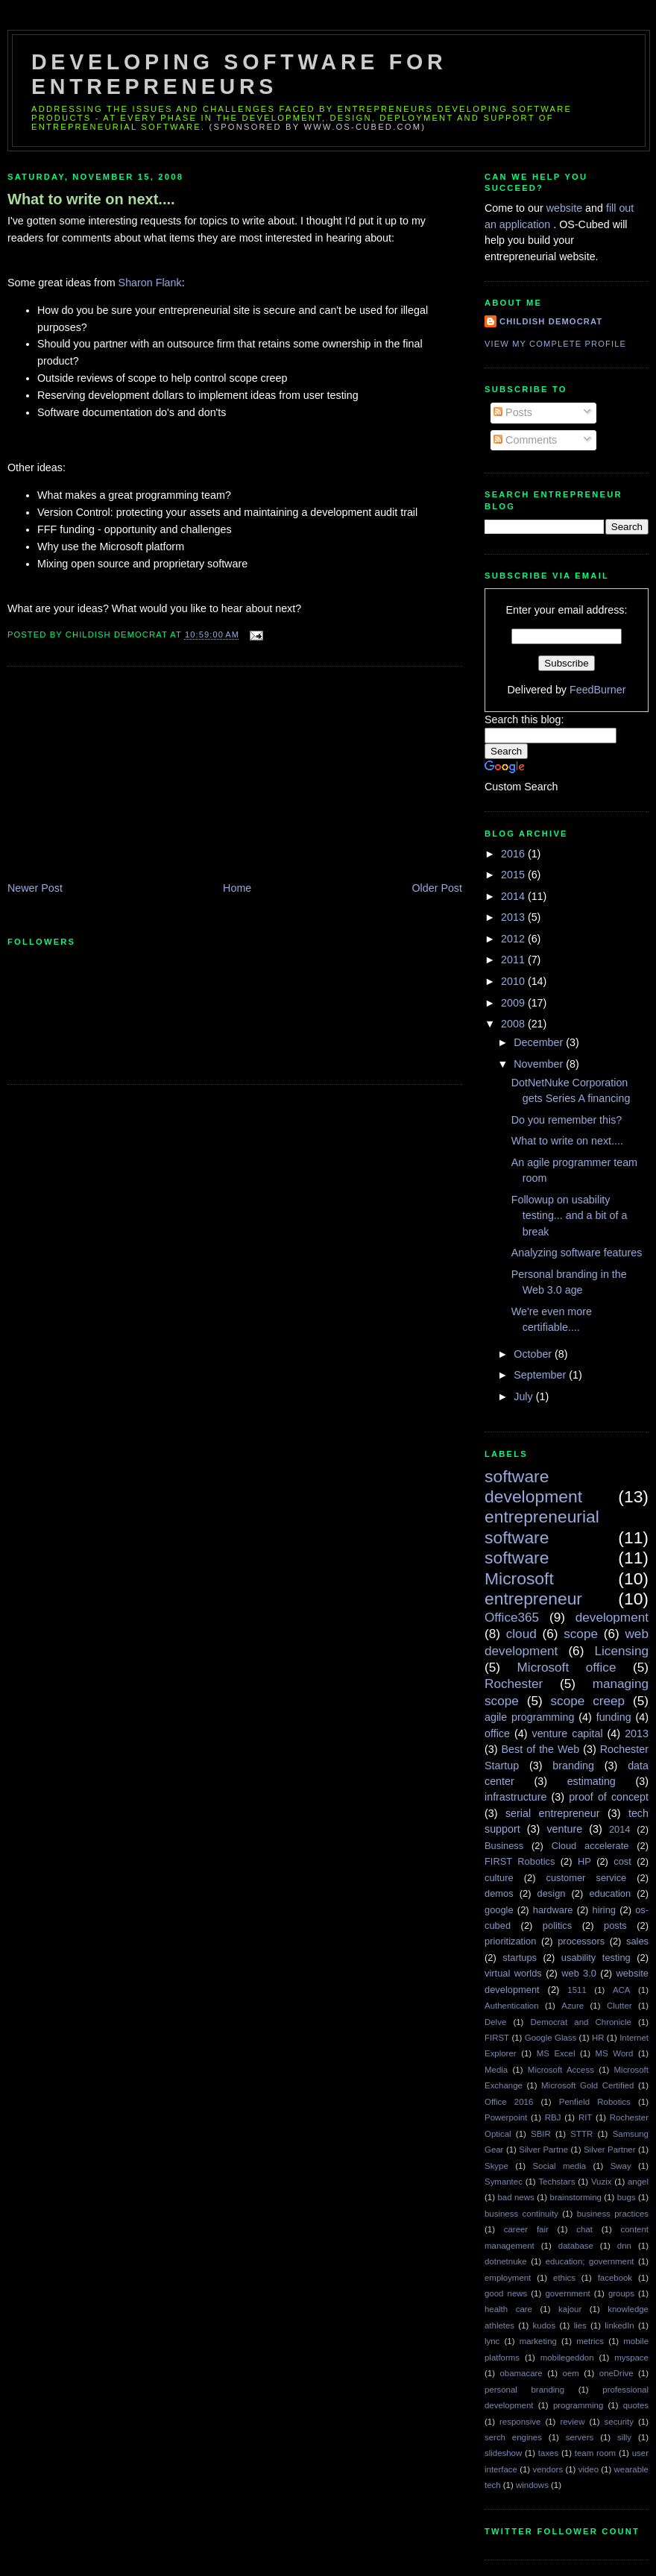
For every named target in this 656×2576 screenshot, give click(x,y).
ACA (622, 1989)
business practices (613, 2213)
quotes (636, 2405)
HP (584, 1861)
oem (571, 2373)
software (517, 1557)
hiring (604, 1909)
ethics (564, 2277)
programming (578, 2405)
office (497, 1733)
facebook (615, 2277)
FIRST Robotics (520, 1861)
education (610, 1893)
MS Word (615, 2053)
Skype (496, 2165)
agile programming (529, 1717)
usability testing (596, 1957)
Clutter (619, 2005)
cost (622, 1861)
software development (533, 1486)
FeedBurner (598, 690)
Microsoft (519, 1578)
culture (499, 1877)
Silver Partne (543, 2149)
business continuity (521, 2213)
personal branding (524, 2389)
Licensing (622, 1650)
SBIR (541, 2133)
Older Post (436, 888)
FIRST (497, 2037)
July (524, 1396)
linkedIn (619, 2325)
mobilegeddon (567, 2357)
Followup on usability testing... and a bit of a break (569, 1216)
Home (237, 888)
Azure (572, 2005)
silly (624, 2437)
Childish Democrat (550, 321)
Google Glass (550, 2037)
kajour (569, 2309)
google (499, 1909)
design (551, 1893)
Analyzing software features (577, 1253)
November (540, 1064)
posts (615, 1925)
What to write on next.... (91, 199)
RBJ (553, 2117)
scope (581, 1633)
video (588, 2469)
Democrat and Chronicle (581, 2022)
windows (532, 2485)
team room (595, 2453)
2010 (514, 981)
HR (598, 2037)
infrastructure (515, 1797)
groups (621, 2293)
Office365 (512, 1617)
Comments (525, 440)
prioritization (510, 1941)
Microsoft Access (561, 2069)
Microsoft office (566, 1667)
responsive (519, 2421)
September (541, 1375)
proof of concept (609, 1797)
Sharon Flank (150, 283)
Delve (495, 2022)
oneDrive (616, 2373)
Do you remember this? (566, 1120)
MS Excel (556, 2053)
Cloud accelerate (590, 1845)
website (565, 208)
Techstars (556, 2181)
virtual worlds (513, 1973)
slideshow (503, 2453)
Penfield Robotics (595, 2101)
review (572, 2421)
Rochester (514, 1683)
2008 (514, 1024)
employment (508, 2277)
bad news (515, 2197)
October (534, 1354)
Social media (559, 2165)
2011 (514, 960)
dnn (624, 2245)
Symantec (504, 2181)
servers (580, 2437)
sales (637, 1941)
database (575, 2245)
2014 (514, 896)
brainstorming (576, 2197)
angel (638, 2181)
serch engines (513, 2437)
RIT (585, 2117)
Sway (621, 2165)
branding (573, 1766)
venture (564, 1829)
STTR (581, 2133)
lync (492, 2341)
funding (613, 1717)
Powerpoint (506, 2117)
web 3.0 (578, 1973)
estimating (591, 1781)
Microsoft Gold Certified (587, 2085)
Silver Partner (610, 2149)
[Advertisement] (119, 775)
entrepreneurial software (542, 1526)
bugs (626, 2197)
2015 (514, 875)
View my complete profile (555, 343)
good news (506, 2293)
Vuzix (601, 2181)
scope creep (588, 1700)
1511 (576, 1989)
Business (504, 1845)
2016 (514, 854)
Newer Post (35, 888)
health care (508, 2309)
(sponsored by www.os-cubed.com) (317, 126)
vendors (547, 2469)
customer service (586, 1877)
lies (580, 2325)
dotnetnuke (506, 2261)
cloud (521, 1633)
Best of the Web (541, 1749)
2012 (514, 939)
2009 (514, 1003)
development (612, 1617)
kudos (544, 2325)
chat (584, 2229)
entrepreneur (533, 1598)
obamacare (520, 2373)
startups (519, 1957)
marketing (538, 2341)
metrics (590, 2341)
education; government (590, 2261)
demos (499, 1893)
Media (496, 2069)
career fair (526, 2229)
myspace (631, 2357)
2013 (514, 917)
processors (581, 1941)
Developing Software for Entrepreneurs (239, 74)
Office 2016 (509, 2101)
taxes (548, 2453)
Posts (512, 412)
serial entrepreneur (552, 1813)
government (567, 2293)
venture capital (567, 1733)
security (619, 2421)
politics (557, 1925)
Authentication (512, 2005)
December (540, 1042)
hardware (553, 1909)
